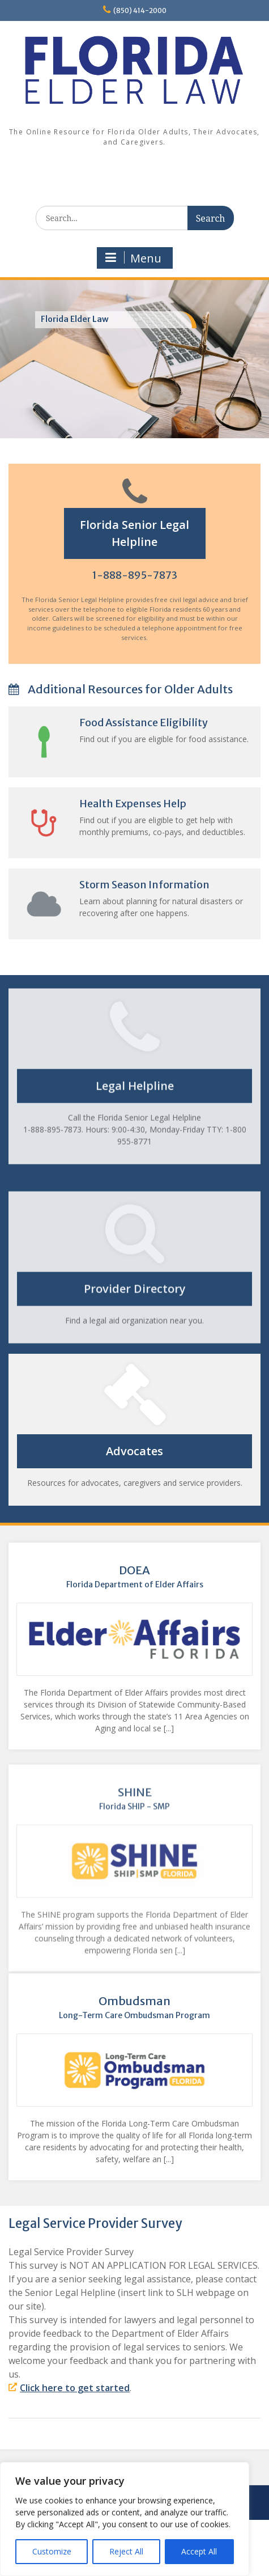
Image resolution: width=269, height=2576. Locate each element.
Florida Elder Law (75, 319)
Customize (51, 2551)
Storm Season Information (174, 884)
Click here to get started (75, 2388)
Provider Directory (135, 1321)
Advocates (164, 1451)
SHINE (134, 1831)
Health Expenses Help (162, 803)
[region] (124, 2519)
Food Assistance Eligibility (173, 722)
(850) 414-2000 (139, 10)
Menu (133, 258)
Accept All (199, 2551)
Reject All (126, 2551)
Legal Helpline (135, 1067)
